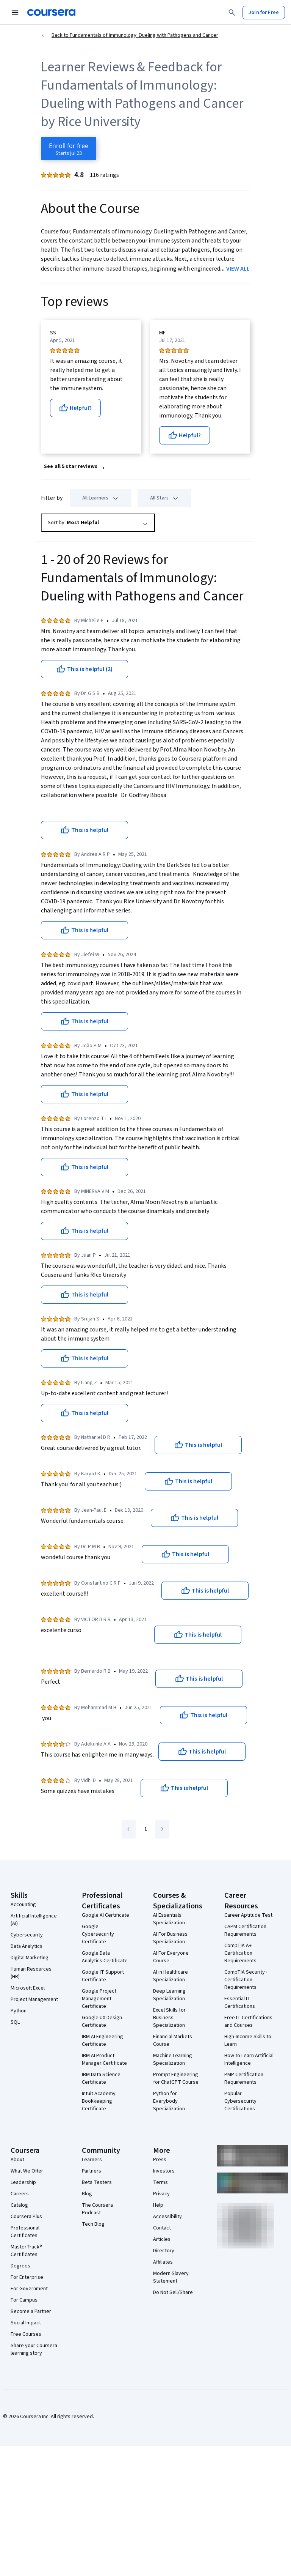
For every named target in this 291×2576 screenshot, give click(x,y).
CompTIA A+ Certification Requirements (240, 1953)
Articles (162, 2239)
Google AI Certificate (105, 1915)
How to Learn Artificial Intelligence (249, 2059)
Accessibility (167, 2216)
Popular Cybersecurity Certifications (240, 2101)
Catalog (19, 2205)
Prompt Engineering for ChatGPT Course (176, 2078)
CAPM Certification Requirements (245, 1930)
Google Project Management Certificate (99, 1998)
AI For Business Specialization (170, 1938)
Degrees (20, 2266)
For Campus (24, 2300)
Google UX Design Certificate (102, 2021)
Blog (87, 2194)
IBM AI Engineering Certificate (102, 2040)
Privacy (161, 2194)
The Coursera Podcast (97, 2209)
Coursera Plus (26, 2216)
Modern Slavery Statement (171, 2277)
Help (158, 2205)
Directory (163, 2251)
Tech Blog (93, 2224)
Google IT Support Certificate (103, 1976)
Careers (20, 2194)
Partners (91, 2171)
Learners (92, 2159)
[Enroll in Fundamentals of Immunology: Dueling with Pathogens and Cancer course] (68, 148)
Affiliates (163, 2262)
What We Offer (27, 2171)
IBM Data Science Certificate (101, 2078)
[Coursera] (51, 12)
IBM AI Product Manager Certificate (104, 2059)
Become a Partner (31, 2311)
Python (19, 2011)
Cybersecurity (27, 1935)
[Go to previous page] (129, 1829)
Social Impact (26, 2323)
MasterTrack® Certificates (26, 2250)
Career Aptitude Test (248, 1915)
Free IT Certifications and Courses (248, 2021)
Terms (160, 2182)
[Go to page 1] (145, 1829)
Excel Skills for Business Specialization (169, 2017)
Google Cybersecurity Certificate (98, 1934)
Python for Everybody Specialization (169, 2101)
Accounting (23, 1904)
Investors (164, 2171)
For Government (29, 2288)
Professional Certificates (25, 2231)
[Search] (232, 12)
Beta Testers (97, 2182)
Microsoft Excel (28, 1988)
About (17, 2159)
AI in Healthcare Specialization (170, 1976)
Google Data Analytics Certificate (105, 1957)
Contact (162, 2228)
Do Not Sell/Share (173, 2292)
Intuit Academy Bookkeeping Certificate (99, 2101)
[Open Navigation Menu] (15, 12)
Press (159, 2159)
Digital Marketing (29, 1958)
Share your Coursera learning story (34, 2349)
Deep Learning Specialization (169, 1995)
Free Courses (26, 2334)
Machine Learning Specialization (172, 2059)
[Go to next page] (162, 1829)
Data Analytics (26, 1946)
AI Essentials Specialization (169, 1919)
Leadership (23, 2182)
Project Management (34, 1999)
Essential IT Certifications (239, 2002)
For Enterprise (27, 2277)
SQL (15, 2022)
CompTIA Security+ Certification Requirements (246, 1979)
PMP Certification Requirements (243, 2078)
